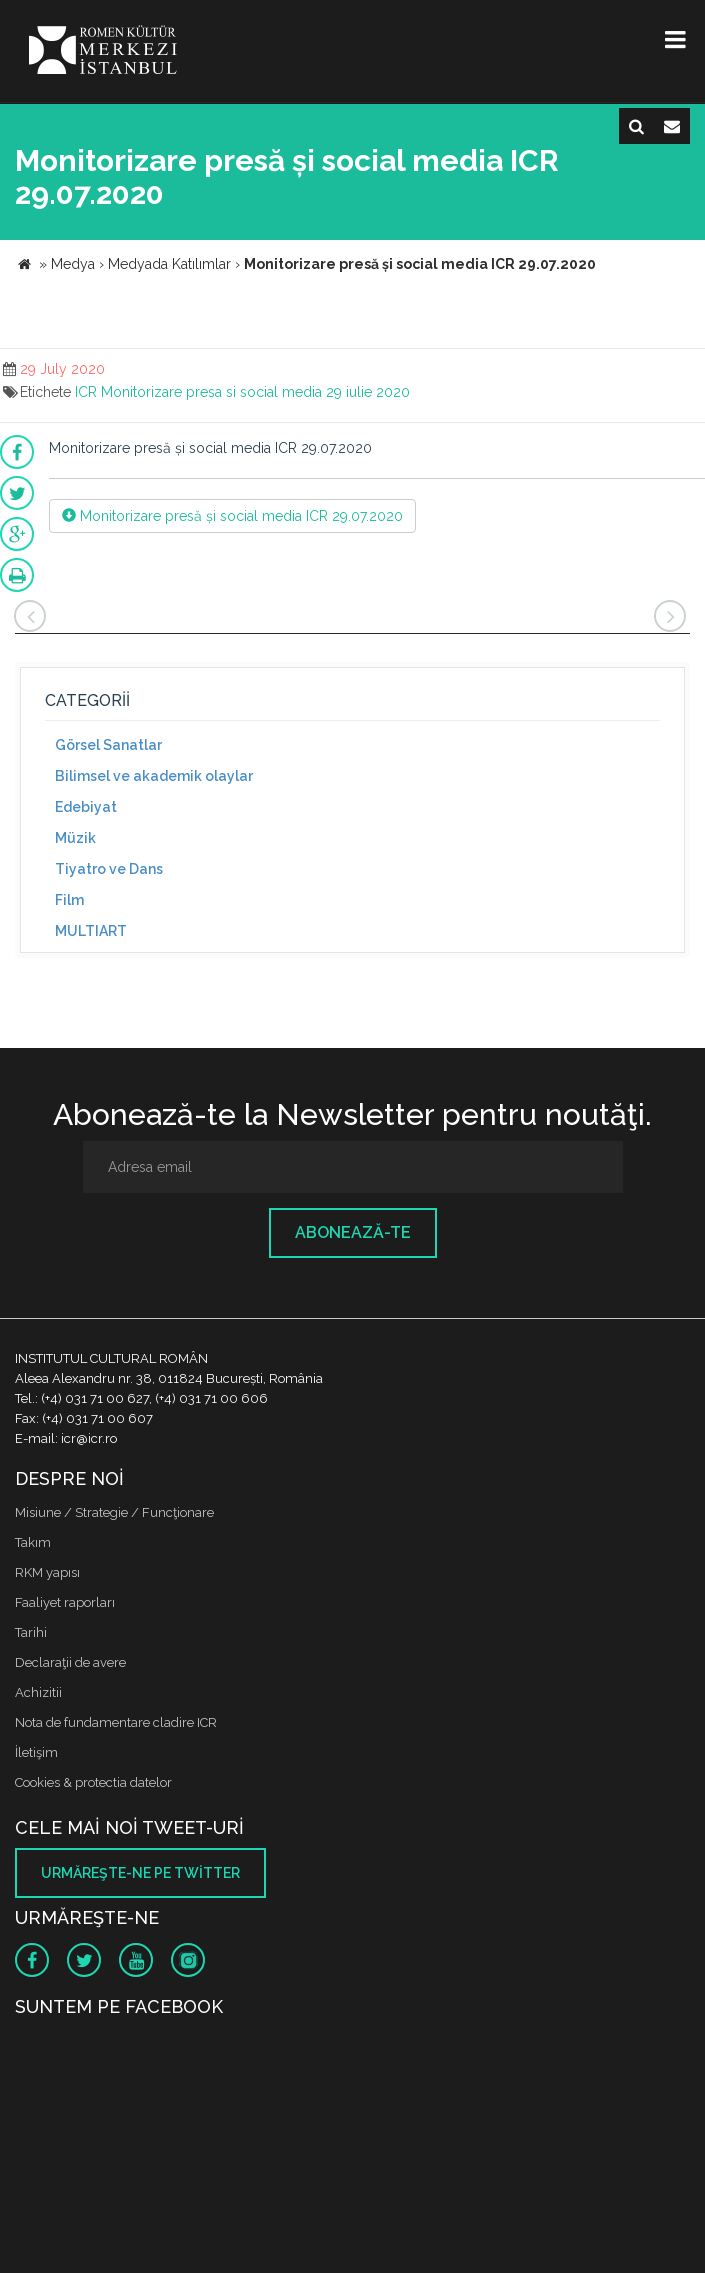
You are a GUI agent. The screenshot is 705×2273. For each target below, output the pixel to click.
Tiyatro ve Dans (109, 869)
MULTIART (91, 931)
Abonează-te (353, 1232)
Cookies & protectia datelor (93, 1782)
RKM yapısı (47, 1572)
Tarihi (31, 1632)
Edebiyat (86, 807)
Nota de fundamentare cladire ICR (116, 1722)
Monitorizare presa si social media (211, 392)
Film (69, 900)
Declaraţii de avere (70, 1662)
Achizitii (38, 1692)
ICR (86, 392)
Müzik (75, 838)
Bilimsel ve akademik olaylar (154, 776)
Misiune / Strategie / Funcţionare (114, 1512)
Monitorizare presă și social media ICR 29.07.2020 (232, 516)
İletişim (36, 1752)
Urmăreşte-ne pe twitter (140, 1873)
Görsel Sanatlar (108, 745)
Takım (33, 1542)
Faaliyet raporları (65, 1602)
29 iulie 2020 (368, 392)
